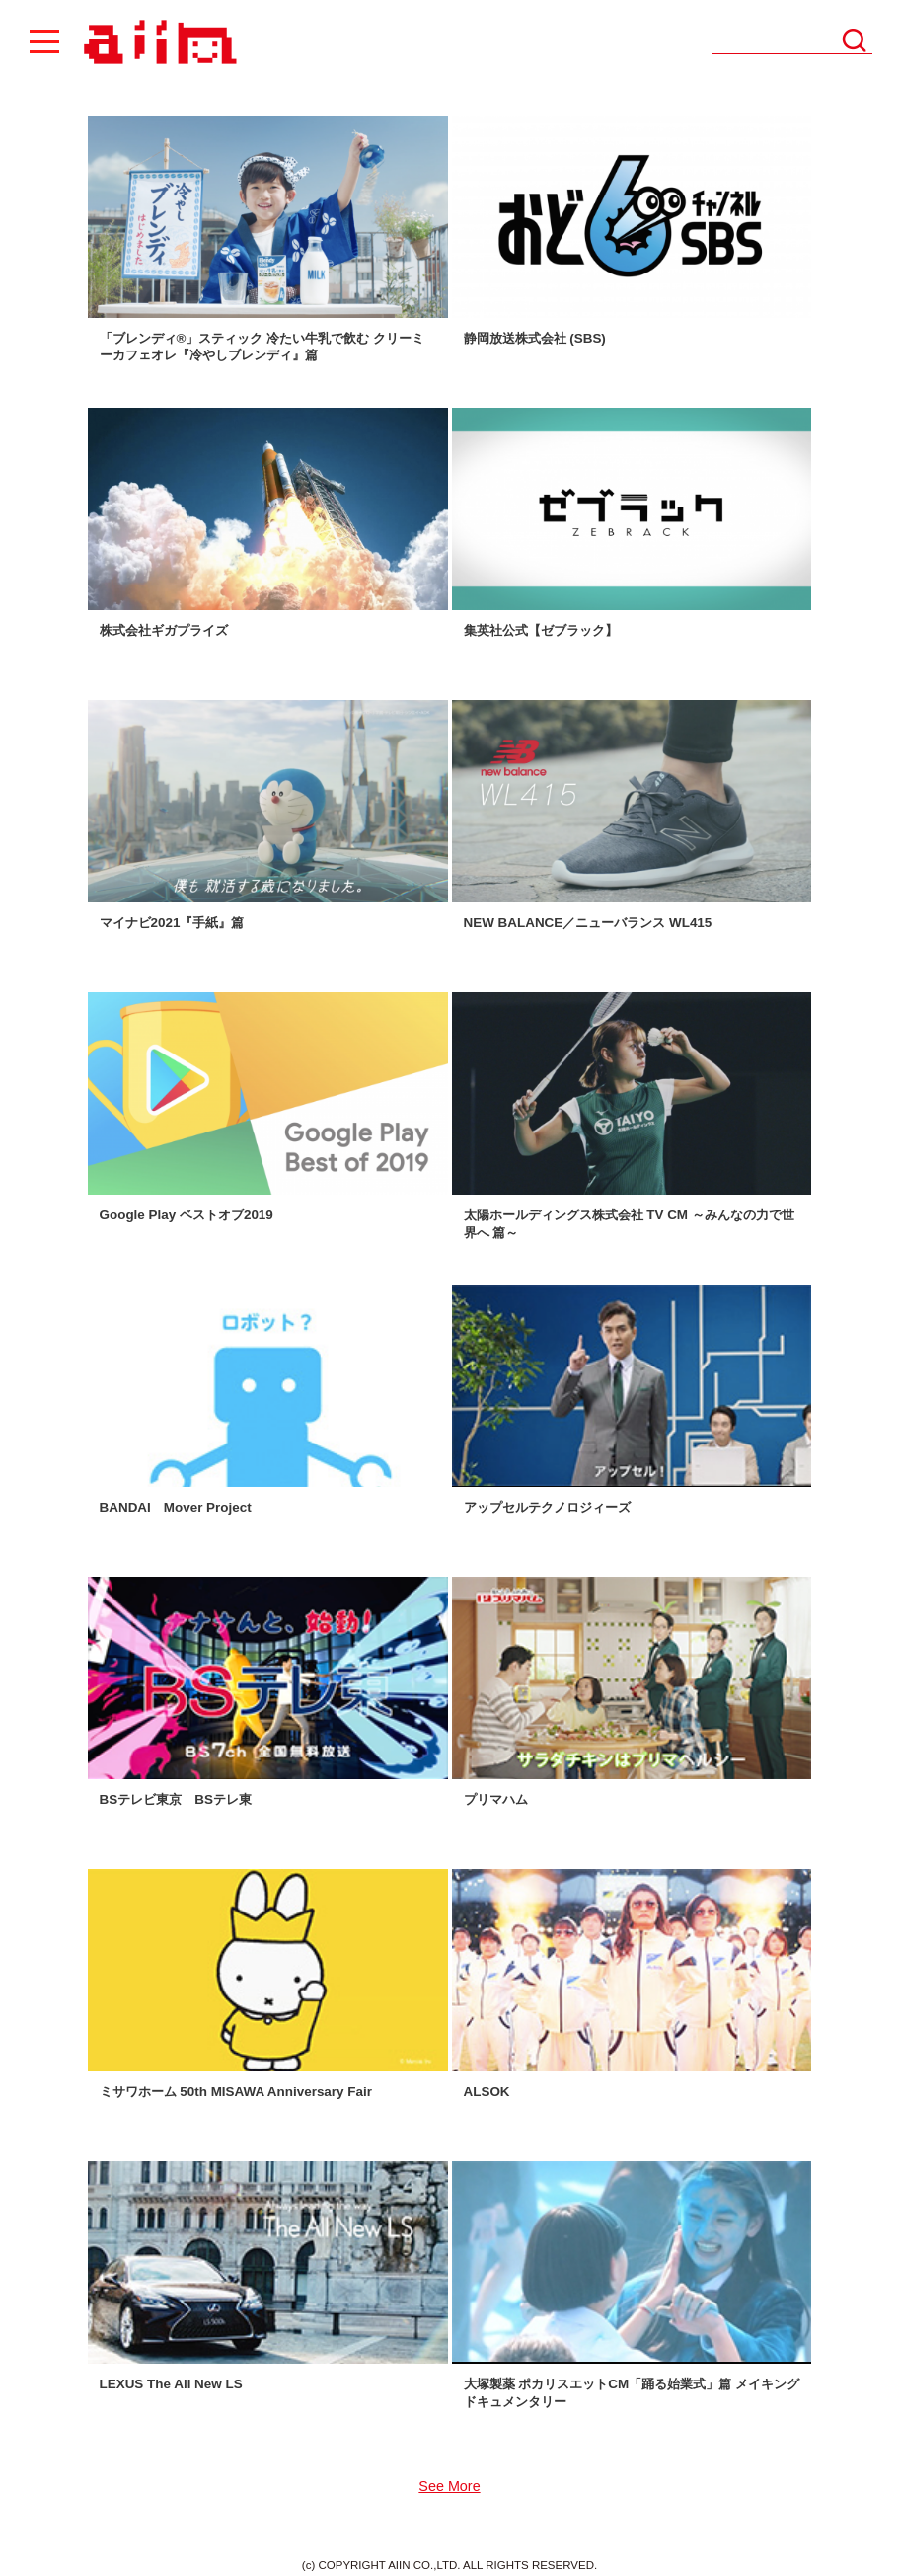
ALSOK (487, 2091)
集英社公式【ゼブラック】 (541, 630)
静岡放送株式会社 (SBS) (535, 338)
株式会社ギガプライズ (164, 630)
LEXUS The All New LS (171, 2384)
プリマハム (496, 1799)
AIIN (157, 43)
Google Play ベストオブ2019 (186, 1215)
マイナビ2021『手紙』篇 (172, 922)
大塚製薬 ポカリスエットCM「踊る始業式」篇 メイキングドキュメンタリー (631, 2392)
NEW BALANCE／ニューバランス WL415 (588, 922)
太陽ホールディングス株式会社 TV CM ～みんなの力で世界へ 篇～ (629, 1223)
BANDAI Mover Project (176, 1507)
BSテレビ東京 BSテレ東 (176, 1799)
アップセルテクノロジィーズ (547, 1507)
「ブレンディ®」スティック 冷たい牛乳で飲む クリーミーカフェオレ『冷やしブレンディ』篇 (262, 346)
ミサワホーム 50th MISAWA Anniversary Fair (236, 2091)
